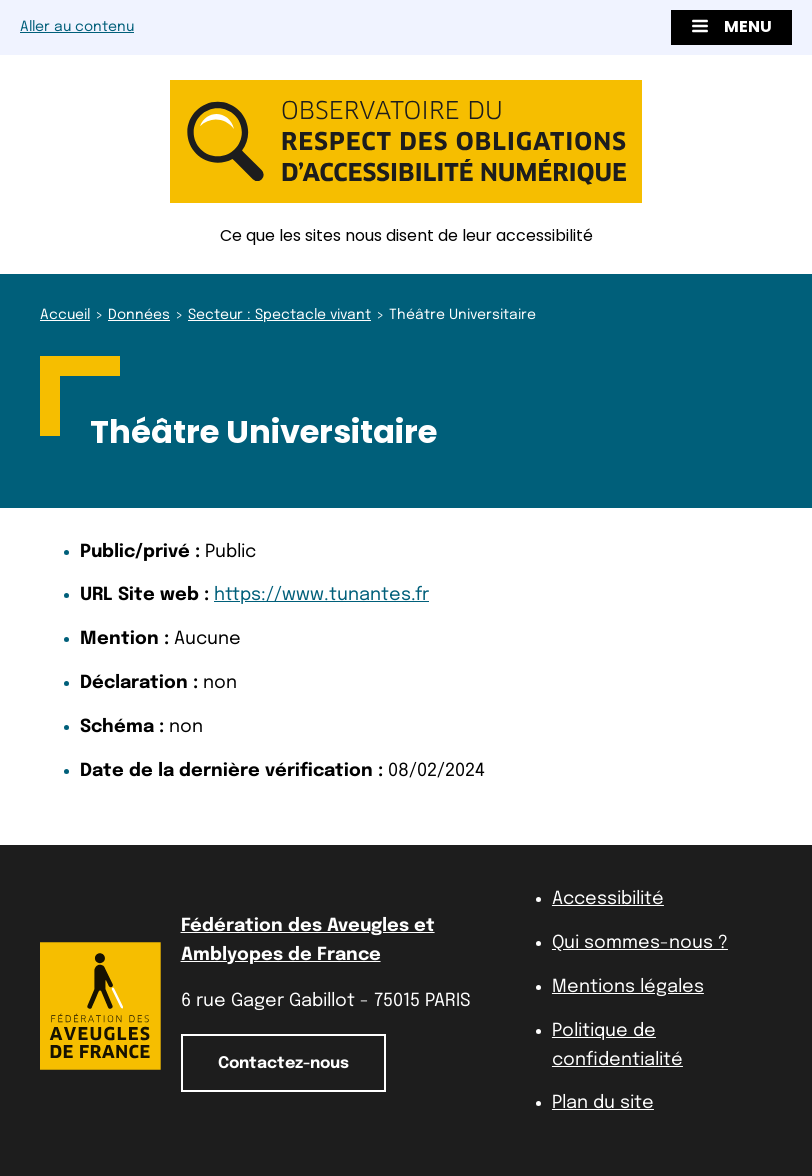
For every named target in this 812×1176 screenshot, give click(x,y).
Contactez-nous (283, 1063)
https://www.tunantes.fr (321, 595)
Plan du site (603, 1103)
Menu (731, 26)
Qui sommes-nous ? (640, 943)
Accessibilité (608, 899)
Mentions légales (628, 987)
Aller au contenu (77, 27)
